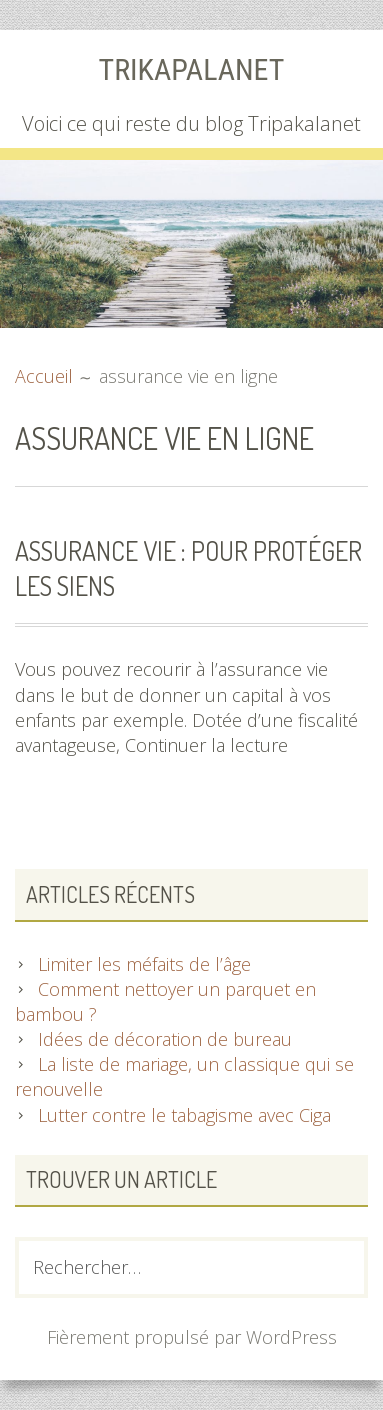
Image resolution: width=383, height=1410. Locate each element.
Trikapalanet (192, 69)
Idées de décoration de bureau (165, 1039)
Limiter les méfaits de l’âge (144, 964)
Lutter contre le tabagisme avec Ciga (184, 1115)
